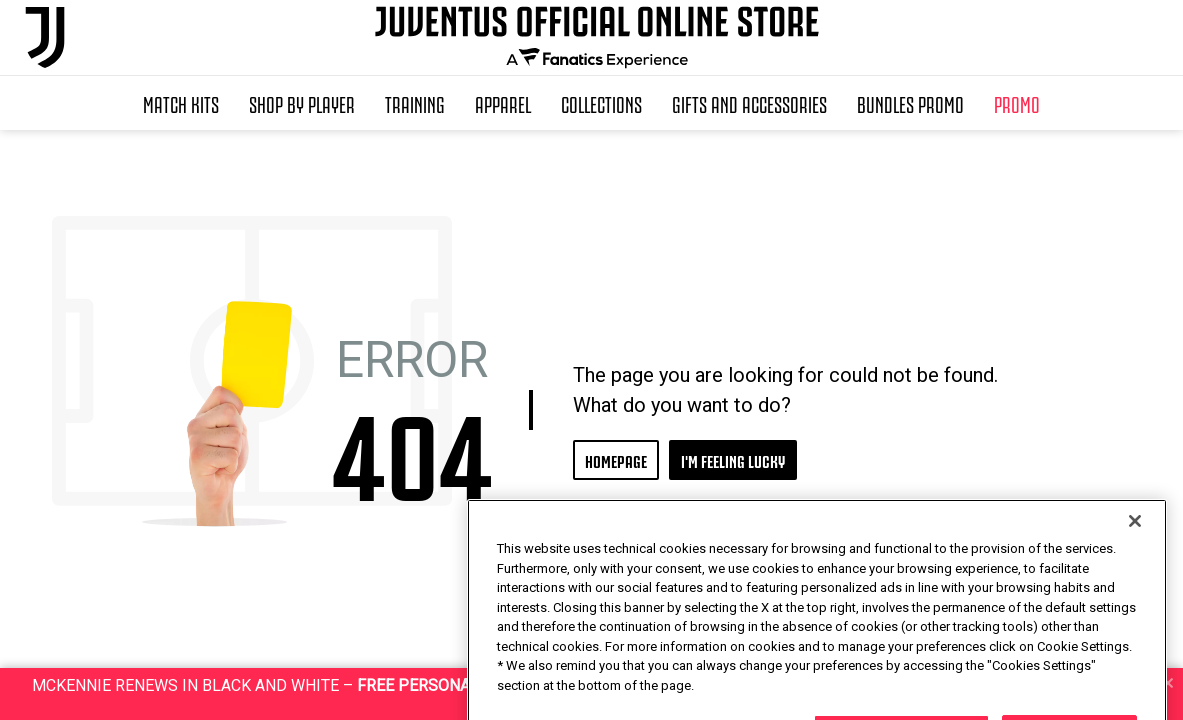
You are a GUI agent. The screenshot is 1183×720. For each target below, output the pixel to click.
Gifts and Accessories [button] (749, 103)
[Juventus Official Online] (45, 37)
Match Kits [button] (181, 103)
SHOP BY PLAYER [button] (302, 103)
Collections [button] (601, 103)
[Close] (1135, 575)
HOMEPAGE (616, 459)
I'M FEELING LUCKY (733, 459)
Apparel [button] (503, 103)
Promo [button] (1017, 103)
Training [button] (415, 103)
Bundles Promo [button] (910, 103)
